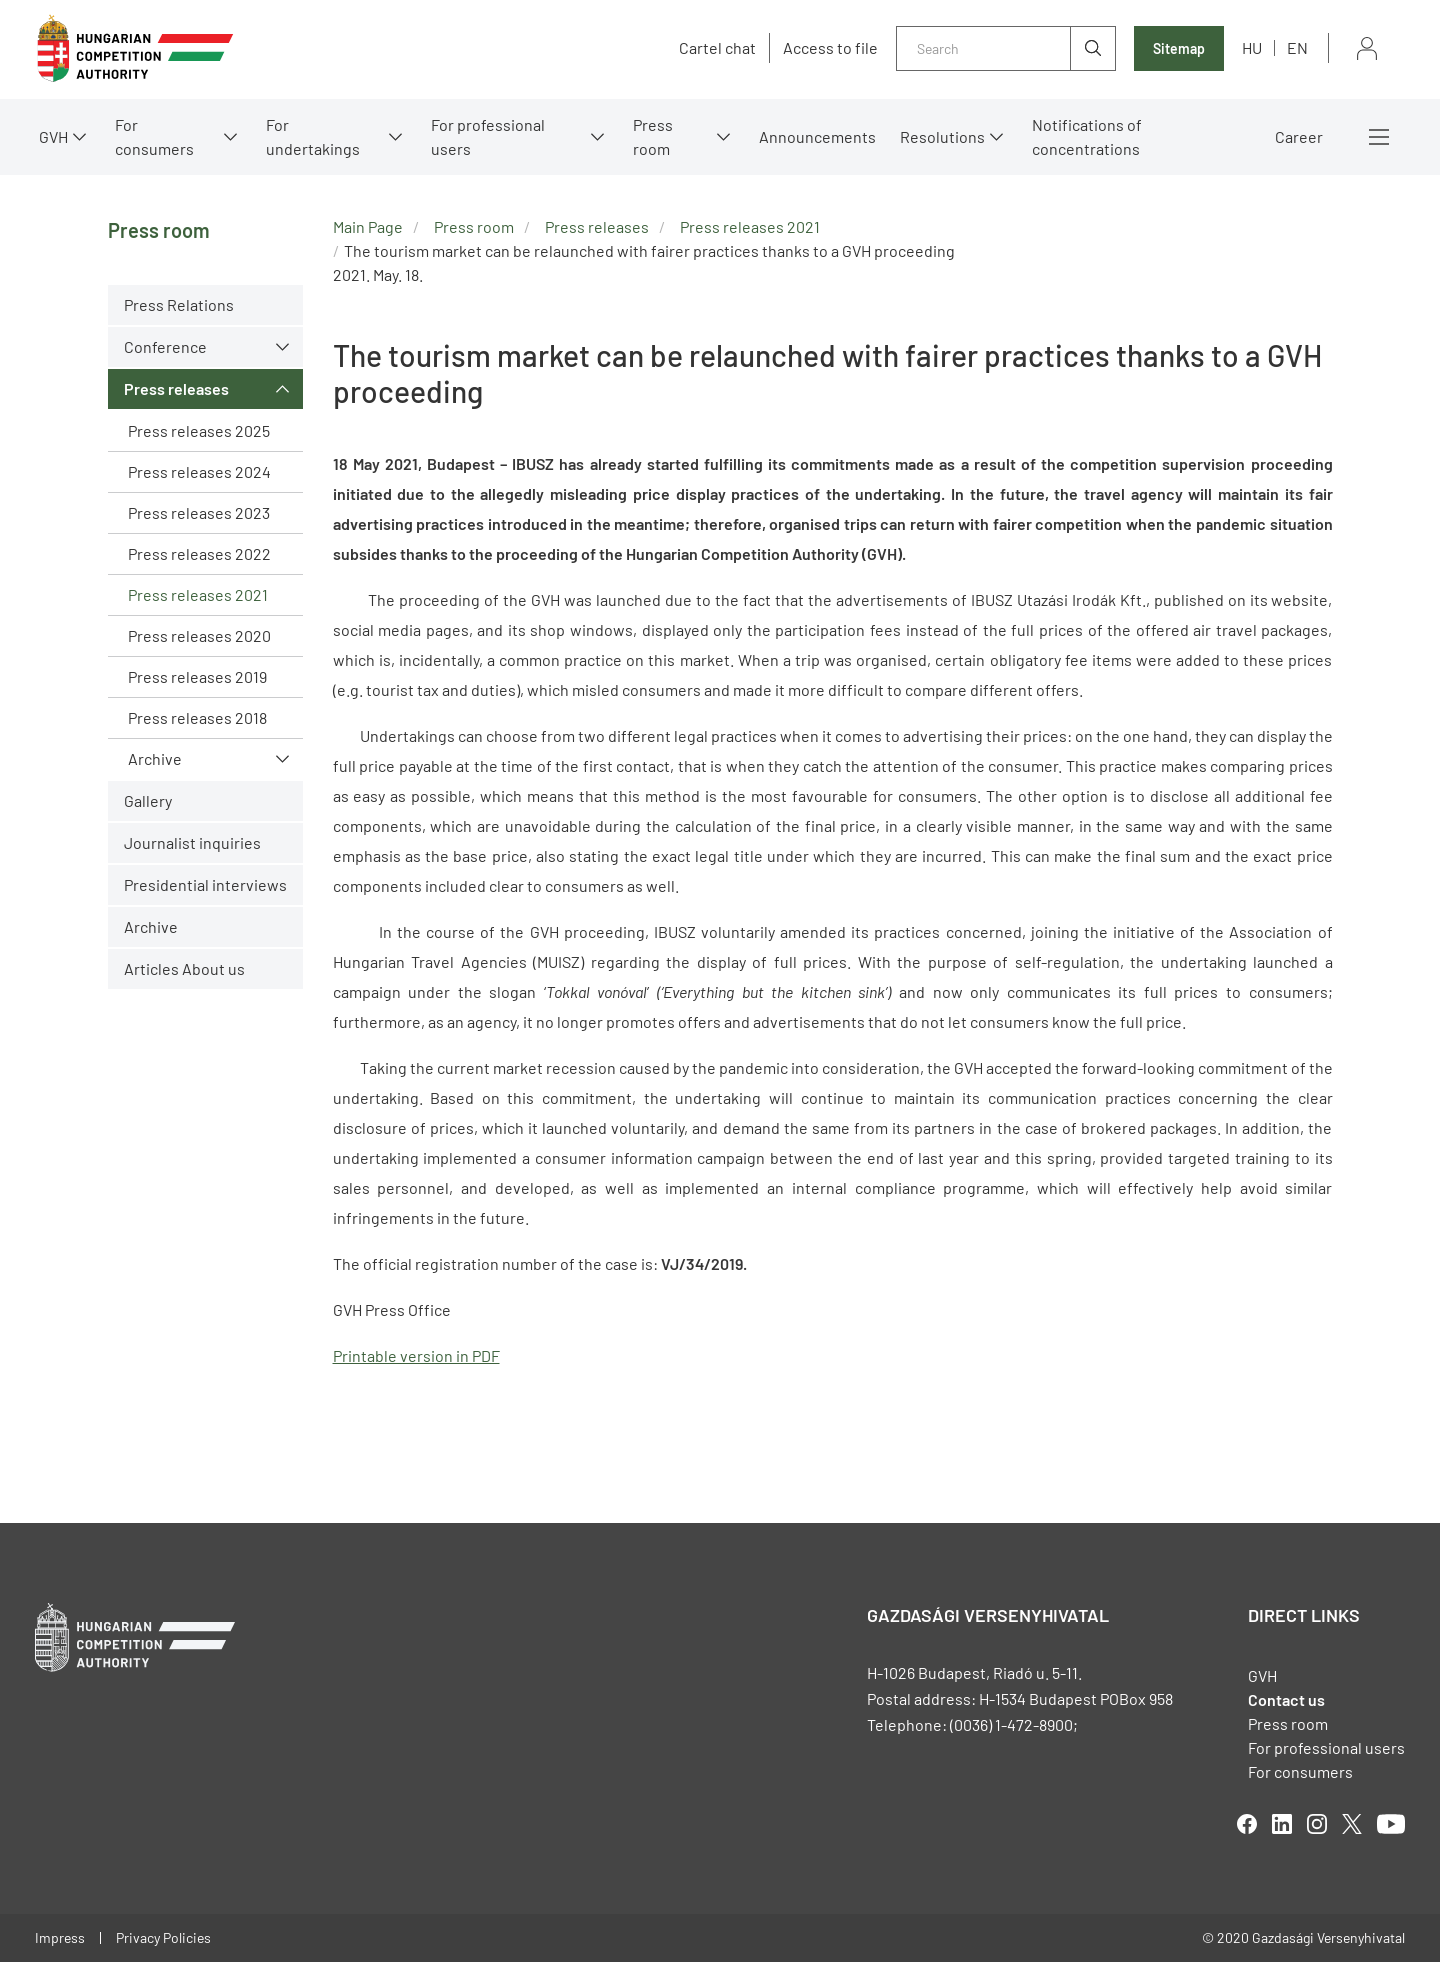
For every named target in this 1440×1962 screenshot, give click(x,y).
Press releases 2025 (199, 430)
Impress (60, 1937)
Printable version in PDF (416, 1355)
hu (1252, 47)
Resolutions (942, 136)
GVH (53, 136)
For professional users (488, 136)
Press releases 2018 (197, 717)
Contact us (1286, 1699)
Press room (653, 136)
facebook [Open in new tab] (1247, 1824)
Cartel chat (717, 48)
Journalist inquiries (192, 842)
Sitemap (1179, 48)
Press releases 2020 (199, 635)
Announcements (817, 136)
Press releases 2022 (199, 553)
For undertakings (313, 136)
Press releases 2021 (198, 594)
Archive (155, 758)
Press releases (176, 388)
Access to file (830, 48)
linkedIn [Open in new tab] (1282, 1824)
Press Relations (179, 304)
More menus (1379, 137)
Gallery (148, 800)
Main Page (368, 226)
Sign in (1367, 48)
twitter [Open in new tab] (1352, 1824)
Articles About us (184, 968)
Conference (165, 346)
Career (1299, 136)
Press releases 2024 (199, 471)
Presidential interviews (205, 884)
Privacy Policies (163, 1937)
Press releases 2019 (197, 676)
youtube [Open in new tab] (1391, 1824)
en (1297, 47)
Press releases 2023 (199, 512)
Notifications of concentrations (1087, 136)
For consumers (154, 136)
